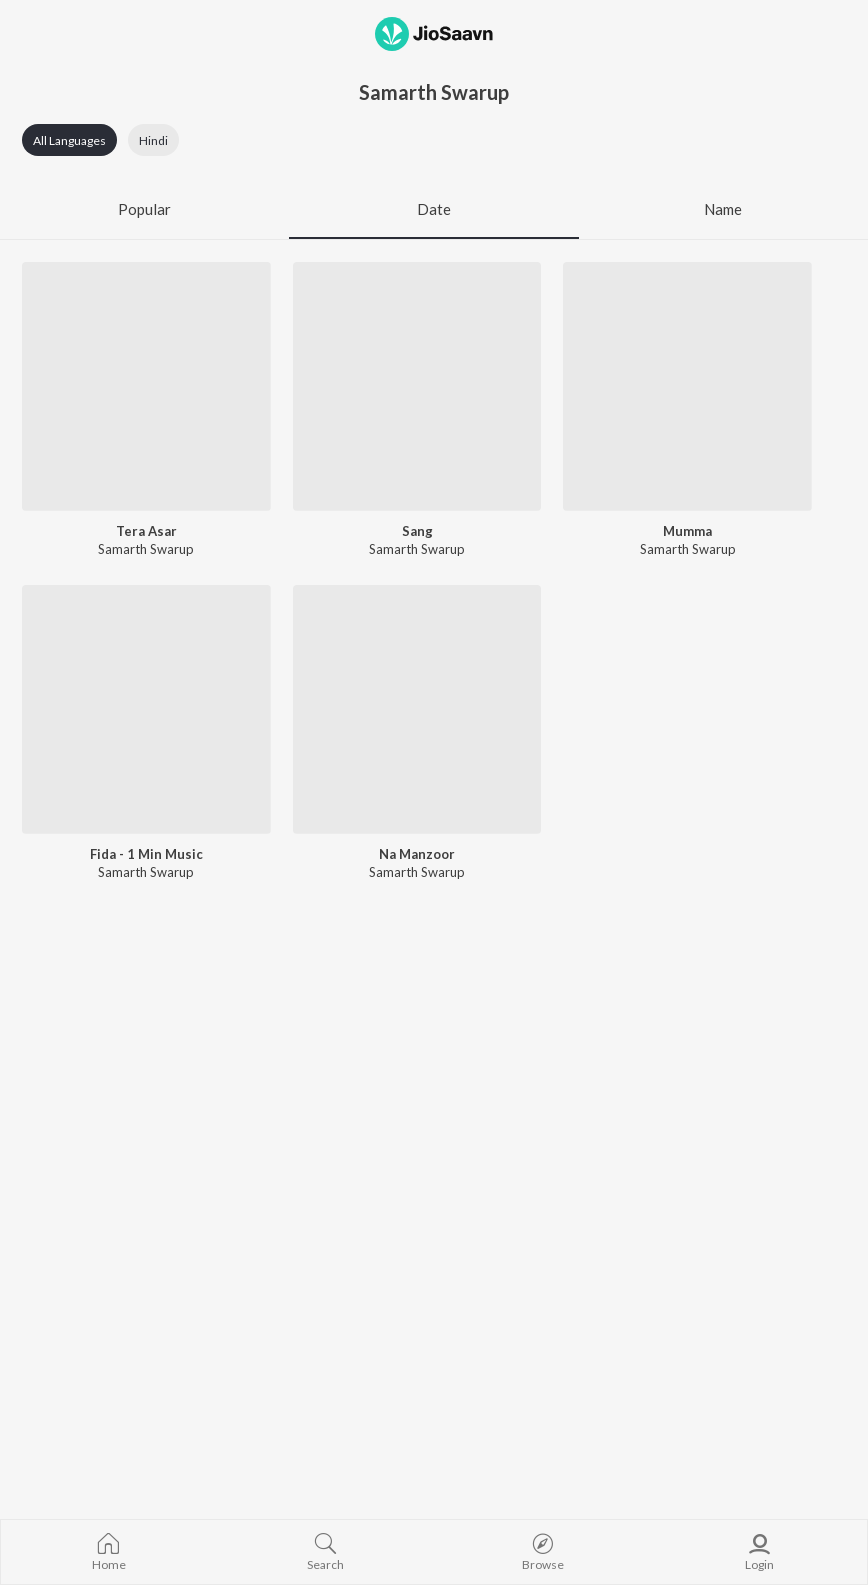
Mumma (687, 531)
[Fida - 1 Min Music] (146, 709)
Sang (417, 531)
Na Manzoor (417, 854)
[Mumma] (687, 386)
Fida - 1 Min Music (146, 854)
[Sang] (417, 386)
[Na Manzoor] (417, 709)
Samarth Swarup (146, 549)
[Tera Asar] (146, 386)
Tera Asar (146, 531)
